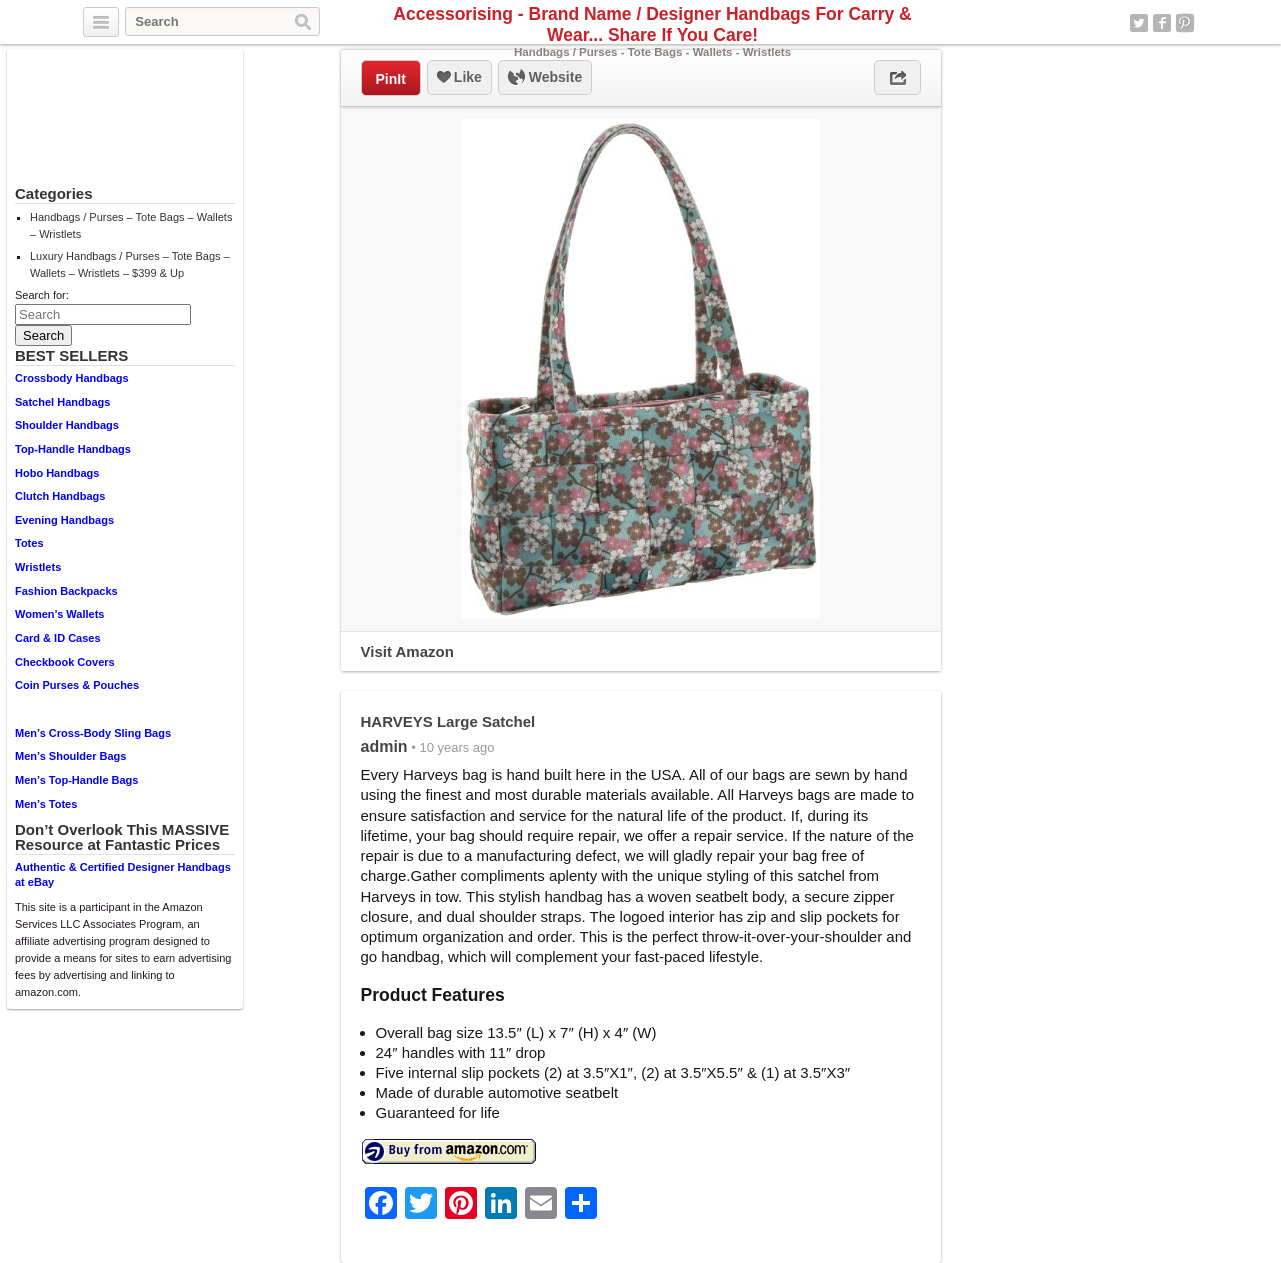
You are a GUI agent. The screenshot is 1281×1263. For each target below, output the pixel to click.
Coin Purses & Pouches (77, 685)
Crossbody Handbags (72, 378)
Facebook (1162, 23)
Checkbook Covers (65, 662)
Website (545, 78)
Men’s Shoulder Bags (70, 756)
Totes (29, 543)
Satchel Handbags (62, 402)
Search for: (42, 295)
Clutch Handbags (60, 496)
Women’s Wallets (59, 614)
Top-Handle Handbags (73, 449)
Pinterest (1185, 23)
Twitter (1139, 23)
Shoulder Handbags (67, 425)
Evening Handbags (64, 520)
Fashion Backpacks (66, 591)
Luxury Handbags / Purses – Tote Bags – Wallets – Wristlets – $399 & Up (130, 264)
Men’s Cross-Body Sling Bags (93, 733)
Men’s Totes (46, 804)
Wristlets (38, 567)
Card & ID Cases (58, 638)
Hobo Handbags (57, 473)
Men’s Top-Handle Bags (76, 780)
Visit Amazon (407, 651)
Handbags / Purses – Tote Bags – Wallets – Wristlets (131, 225)
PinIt (391, 79)
